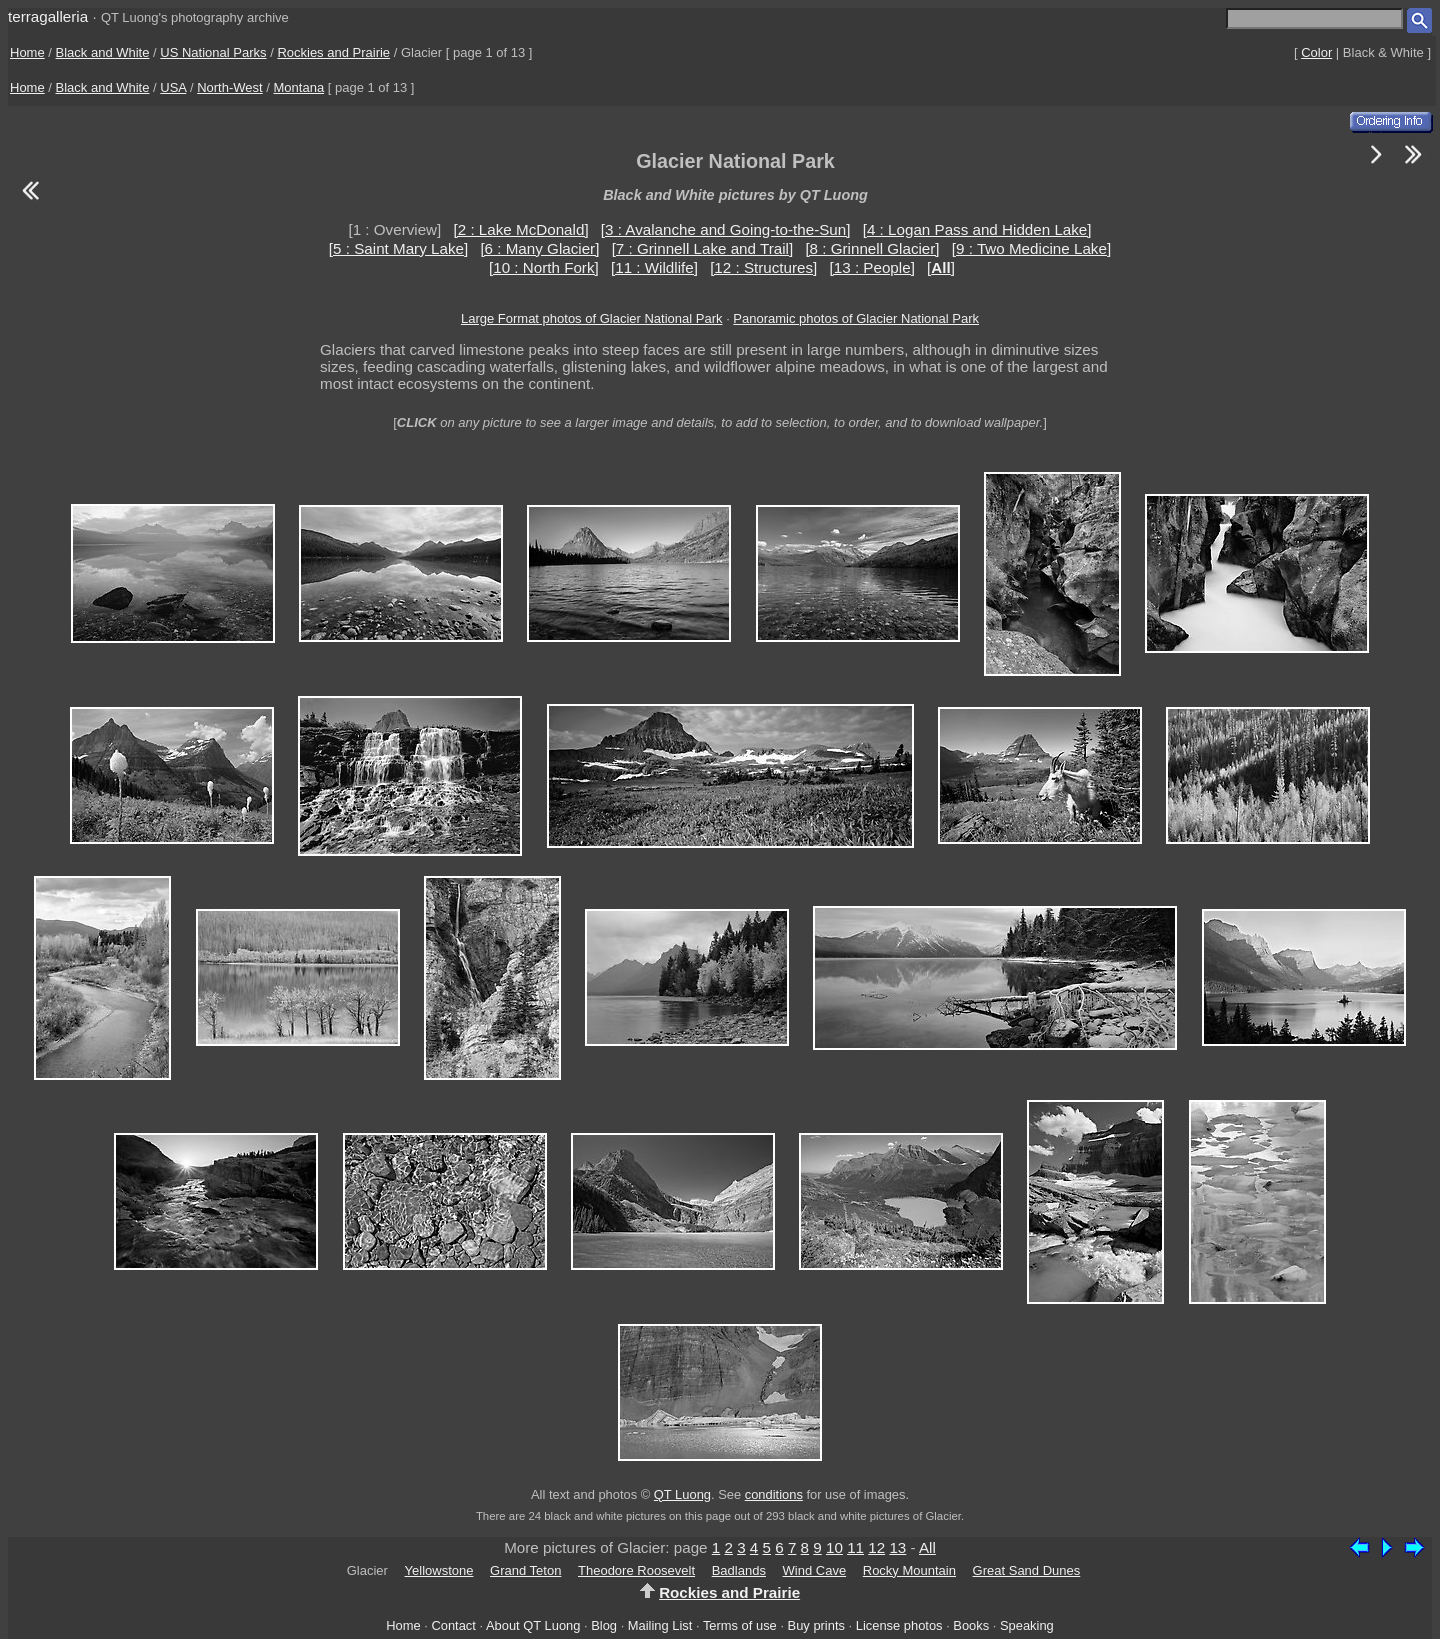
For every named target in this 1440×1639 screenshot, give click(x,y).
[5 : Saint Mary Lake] (398, 248)
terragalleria (48, 16)
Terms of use (740, 1625)
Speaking (1027, 1625)
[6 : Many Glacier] (539, 248)
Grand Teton (525, 1570)
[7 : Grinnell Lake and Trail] (703, 248)
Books (971, 1625)
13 (897, 1547)
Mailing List (660, 1625)
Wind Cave (815, 1570)
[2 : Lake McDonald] (521, 229)
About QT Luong (533, 1625)
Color (1316, 52)
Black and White (103, 52)
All (927, 1547)
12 (876, 1547)
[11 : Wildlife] (654, 267)
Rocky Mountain (909, 1570)
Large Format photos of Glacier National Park (592, 318)
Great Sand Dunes (1027, 1570)
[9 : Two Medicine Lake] (1031, 248)
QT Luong (682, 1494)
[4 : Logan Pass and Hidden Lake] (977, 229)
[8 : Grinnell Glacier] (872, 248)
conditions (774, 1494)
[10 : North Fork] (544, 267)
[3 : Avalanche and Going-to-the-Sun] (726, 229)
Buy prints (816, 1625)
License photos (899, 1625)
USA (173, 87)
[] (941, 267)
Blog (604, 1625)
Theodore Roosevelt (636, 1570)
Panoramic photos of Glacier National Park (856, 318)
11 (855, 1547)
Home (27, 52)
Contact (453, 1625)
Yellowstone (439, 1570)
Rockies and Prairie (333, 52)
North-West (230, 87)
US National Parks (213, 52)
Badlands (739, 1570)
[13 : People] (872, 267)
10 (834, 1547)
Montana (299, 87)
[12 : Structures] (763, 267)
